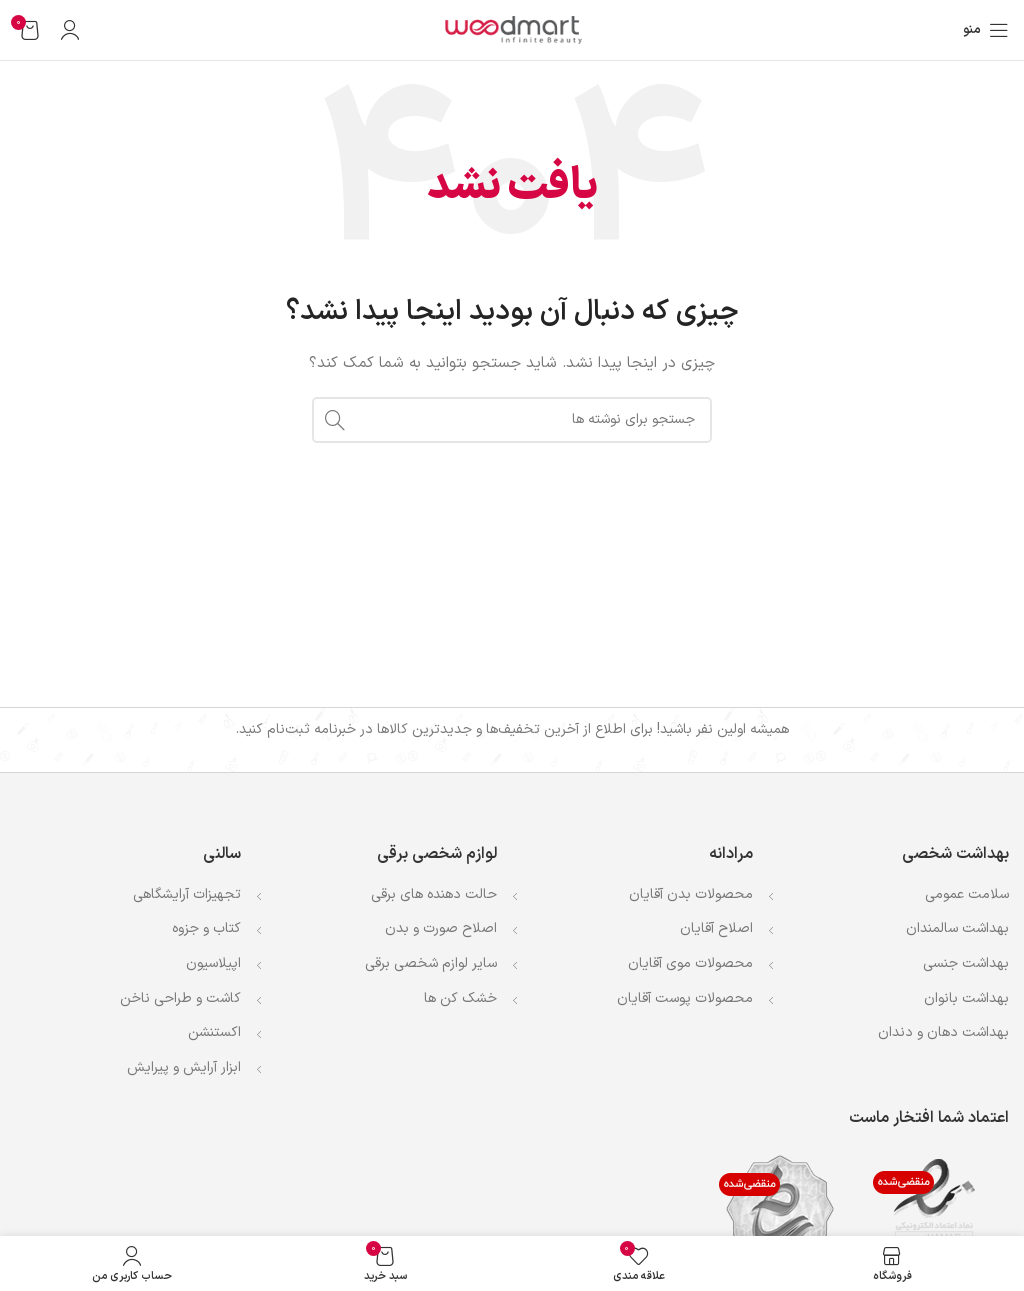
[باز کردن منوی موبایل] (986, 30)
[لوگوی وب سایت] (512, 29)
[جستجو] (512, 420)
